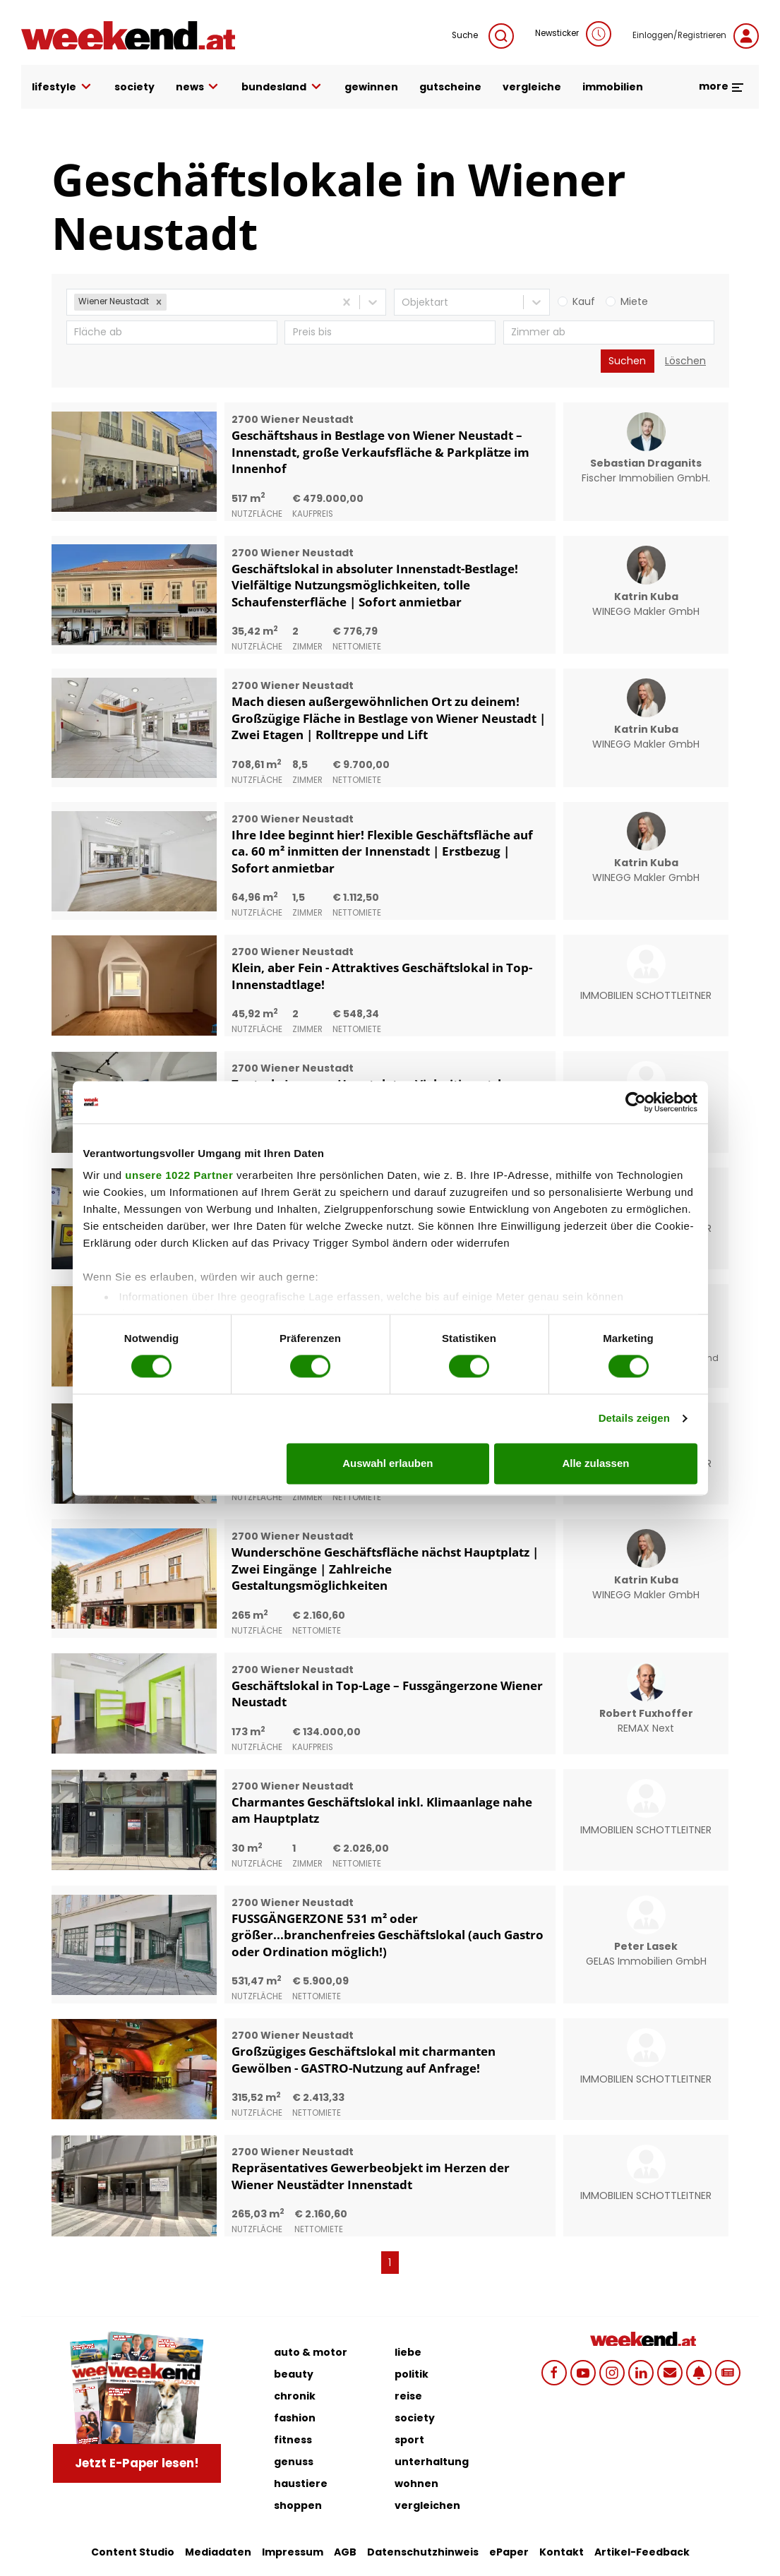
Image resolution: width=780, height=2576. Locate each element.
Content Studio (132, 2552)
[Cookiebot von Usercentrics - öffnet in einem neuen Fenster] (635, 1102)
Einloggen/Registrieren (695, 36)
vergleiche (532, 87)
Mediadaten (218, 2552)
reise (408, 2396)
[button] (159, 302)
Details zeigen (634, 1419)
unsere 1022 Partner (179, 1175)
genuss (293, 2462)
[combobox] (170, 302)
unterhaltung (432, 2462)
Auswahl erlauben (387, 1463)
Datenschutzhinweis (423, 2552)
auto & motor (310, 2352)
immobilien (612, 87)
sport (409, 2440)
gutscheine (450, 87)
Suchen (627, 361)
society (134, 87)
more (722, 86)
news (198, 87)
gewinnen (371, 87)
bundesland (282, 87)
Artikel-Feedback (642, 2552)
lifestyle (62, 87)
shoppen (298, 2505)
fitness (293, 2440)
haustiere (301, 2483)
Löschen (685, 361)
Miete (634, 301)
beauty (293, 2374)
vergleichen (427, 2505)
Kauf (583, 301)
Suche (483, 36)
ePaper (509, 2552)
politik (411, 2374)
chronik (295, 2396)
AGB (345, 2552)
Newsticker (573, 34)
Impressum (292, 2552)
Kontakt (561, 2552)
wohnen (416, 2483)
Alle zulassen (595, 1463)
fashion (295, 2418)
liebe (408, 2352)
